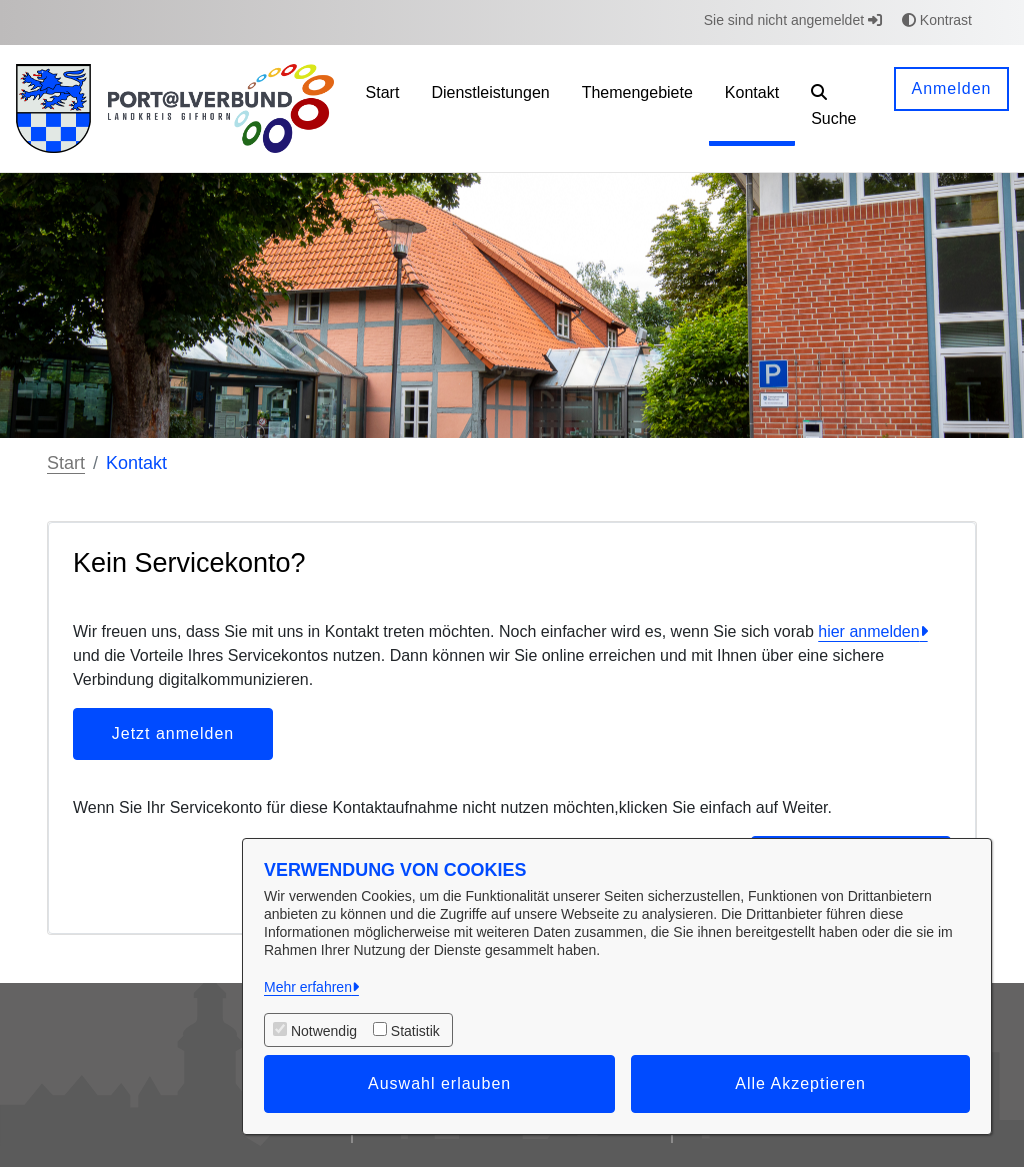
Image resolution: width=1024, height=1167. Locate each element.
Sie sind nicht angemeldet (793, 20)
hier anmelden (868, 631)
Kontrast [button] (937, 20)
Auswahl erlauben (439, 1083)
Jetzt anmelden (173, 733)
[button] (837, 108)
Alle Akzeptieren (800, 1083)
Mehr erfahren (308, 987)
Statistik (415, 1031)
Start (66, 463)
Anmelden (951, 88)
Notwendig (324, 1031)
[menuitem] (383, 108)
